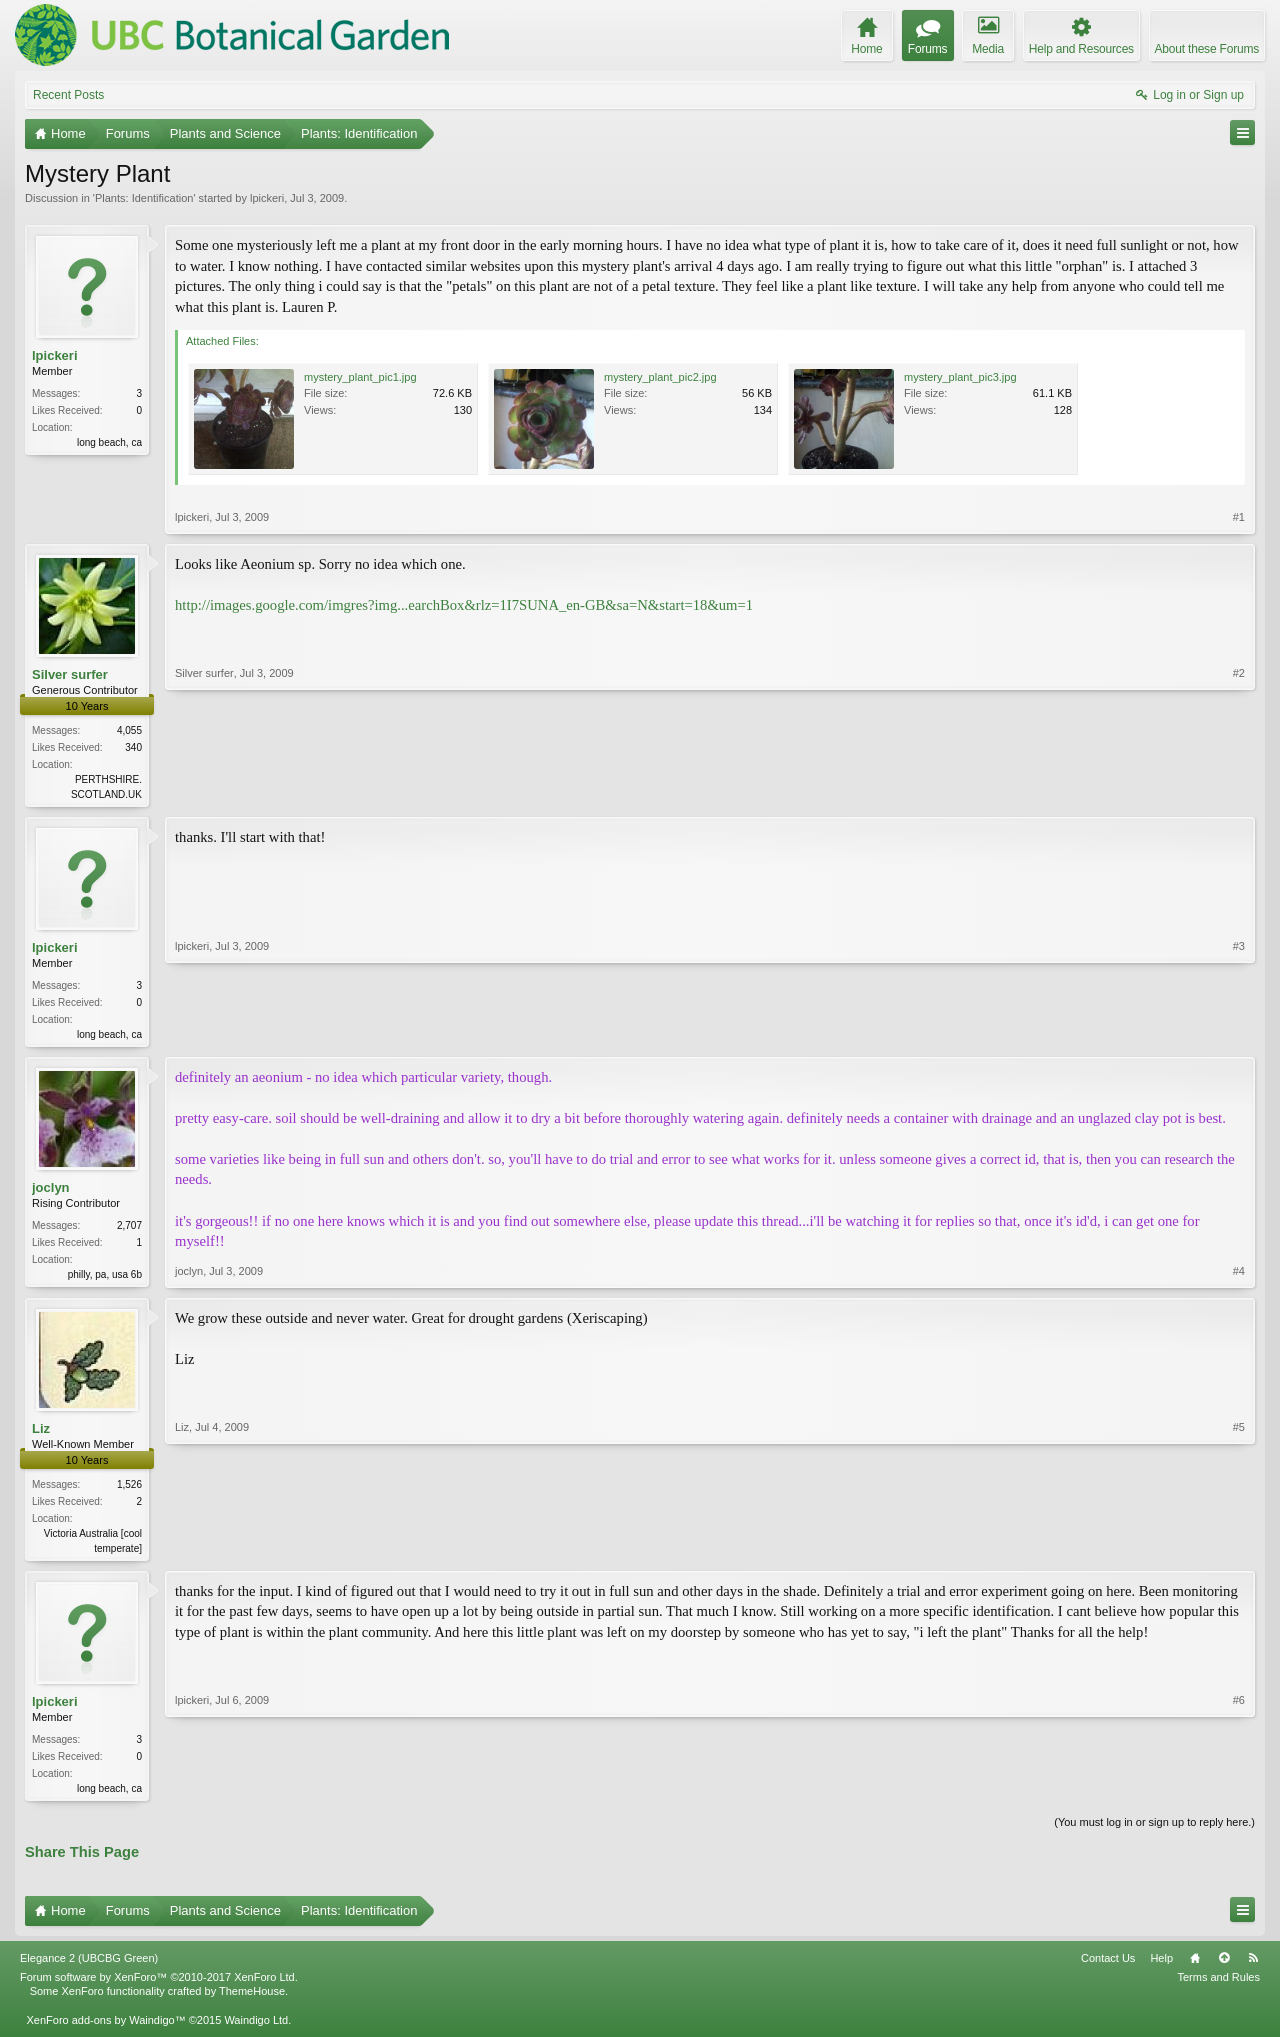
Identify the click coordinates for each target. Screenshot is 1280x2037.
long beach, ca (109, 442)
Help (1161, 1967)
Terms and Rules (1218, 1986)
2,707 (129, 1229)
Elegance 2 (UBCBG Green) (89, 1967)
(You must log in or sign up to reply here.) (1154, 1831)
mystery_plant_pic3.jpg (960, 377)
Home (1195, 1967)
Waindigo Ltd (256, 2029)
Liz (41, 1433)
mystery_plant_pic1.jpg (360, 377)
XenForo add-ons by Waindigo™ (105, 2029)
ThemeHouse (252, 2001)
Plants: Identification (144, 198)
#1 (1239, 517)
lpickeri (267, 198)
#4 (1239, 1276)
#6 (1239, 1793)
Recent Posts (68, 95)
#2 (1239, 792)
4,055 (129, 730)
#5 (1239, 1551)
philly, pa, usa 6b (105, 1278)
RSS (1253, 1967)
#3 (1239, 1034)
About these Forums (1207, 49)
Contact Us (1108, 1967)
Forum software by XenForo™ (159, 1986)
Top (1224, 1967)
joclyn (51, 1191)
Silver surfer (70, 674)
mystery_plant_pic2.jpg (660, 377)
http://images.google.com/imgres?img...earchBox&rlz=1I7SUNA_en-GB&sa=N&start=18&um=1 (464, 605)
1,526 (129, 1489)
